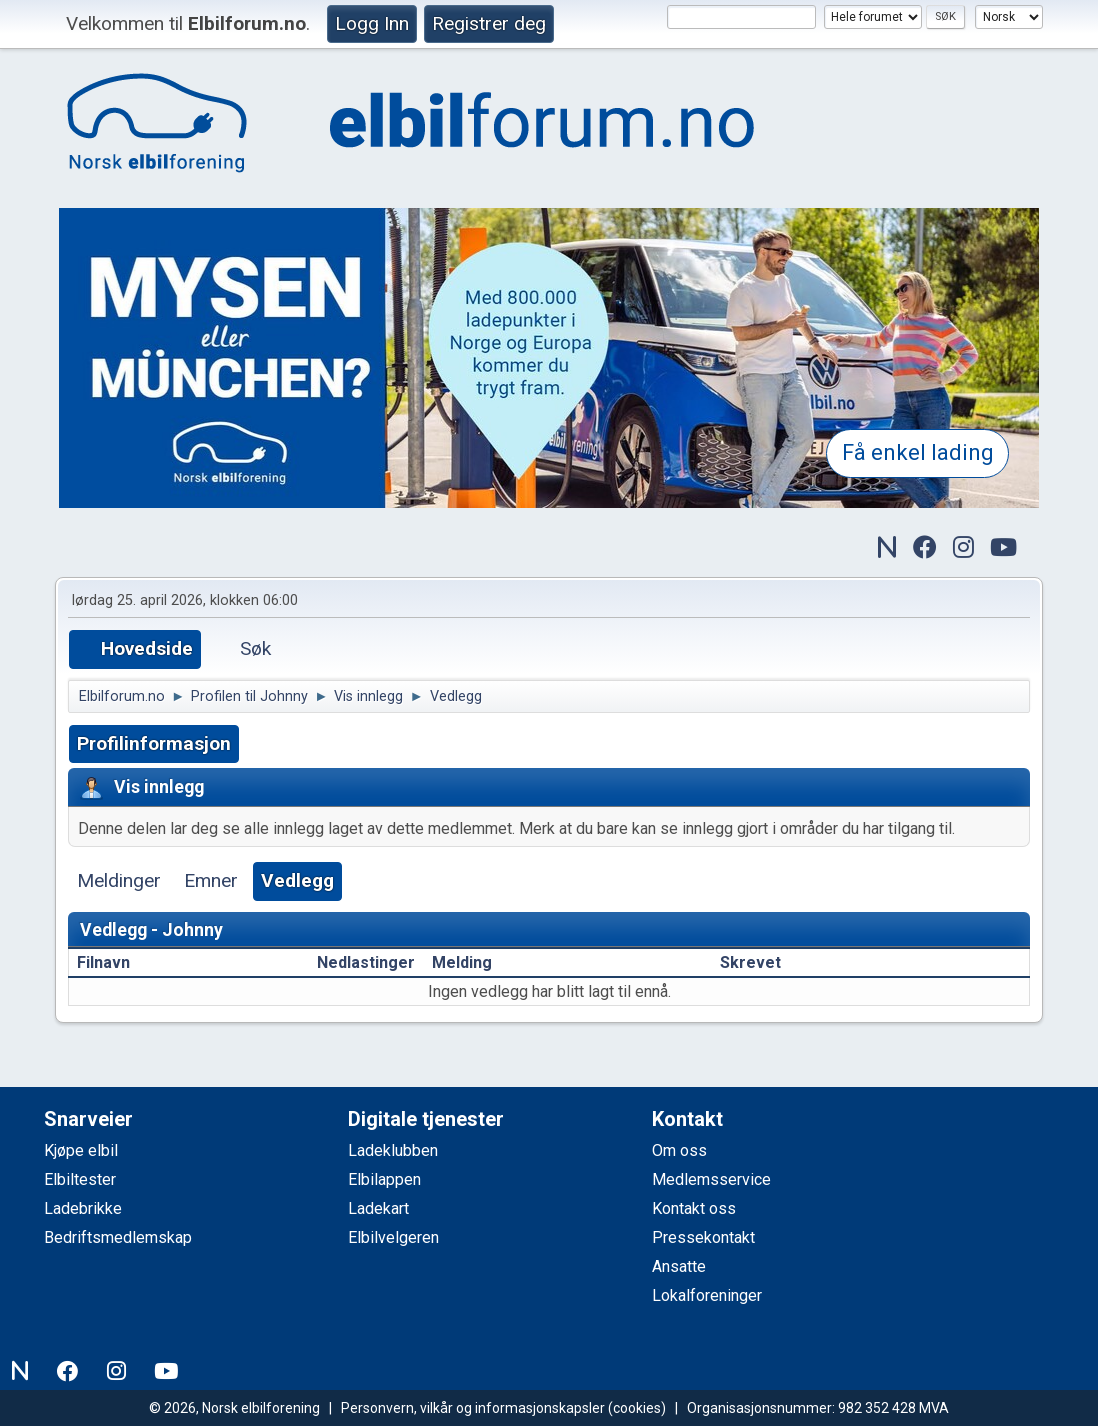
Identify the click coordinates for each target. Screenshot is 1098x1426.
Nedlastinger (366, 962)
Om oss (679, 1150)
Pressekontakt (703, 1237)
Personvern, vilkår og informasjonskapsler (473, 1408)
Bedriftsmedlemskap (118, 1237)
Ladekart (378, 1208)
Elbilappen (384, 1179)
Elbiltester (80, 1179)
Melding (462, 962)
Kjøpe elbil (81, 1150)
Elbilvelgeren (393, 1237)
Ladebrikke (83, 1208)
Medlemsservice (711, 1179)
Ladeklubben (393, 1150)
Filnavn (114, 962)
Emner (211, 880)
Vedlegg (297, 880)
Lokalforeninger (707, 1295)
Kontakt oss (694, 1208)
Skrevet (750, 962)
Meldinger (119, 880)
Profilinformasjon (154, 743)
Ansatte (679, 1266)
